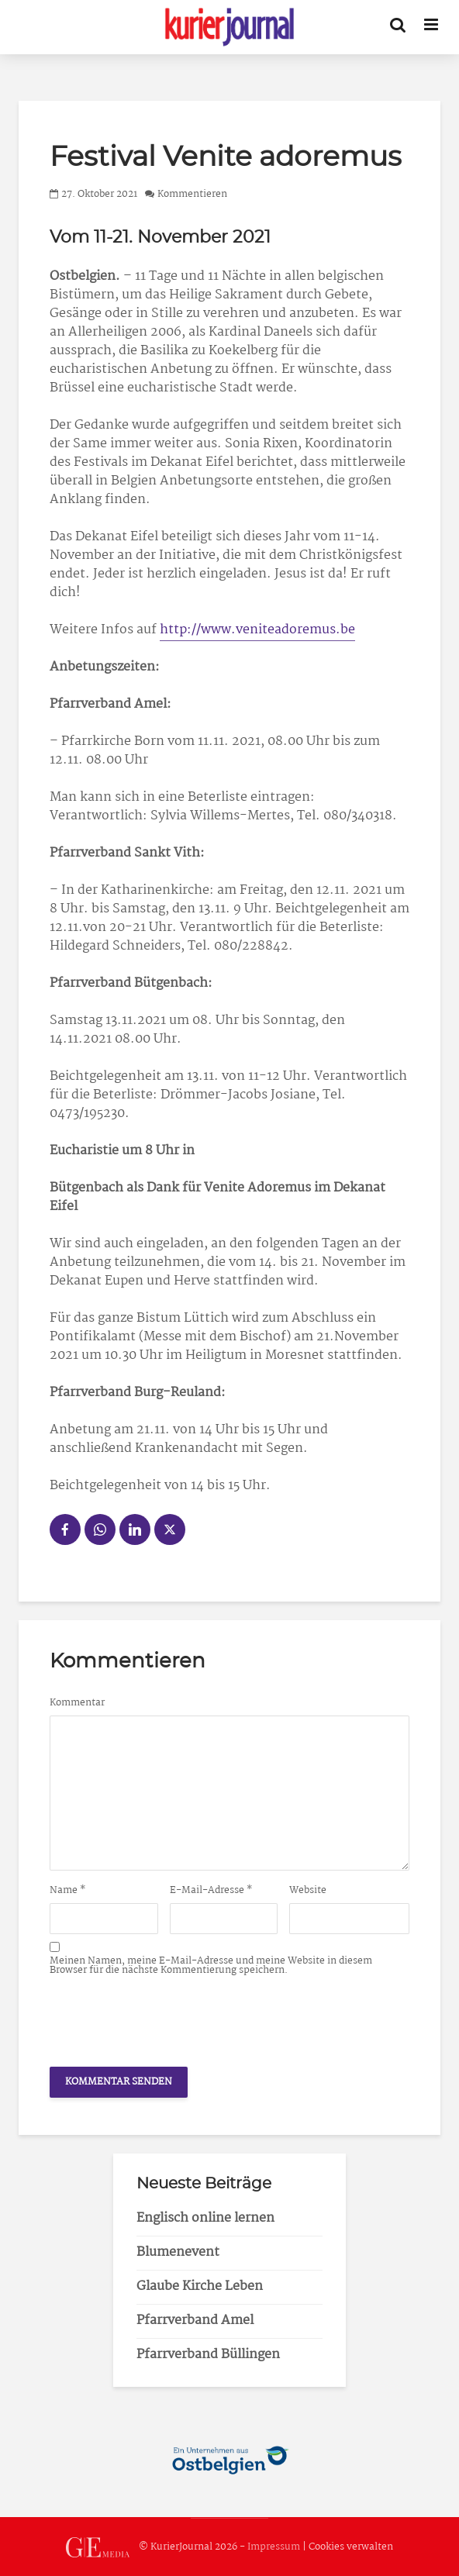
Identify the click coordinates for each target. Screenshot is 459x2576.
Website (307, 1890)
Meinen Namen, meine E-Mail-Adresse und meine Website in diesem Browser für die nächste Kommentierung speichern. (211, 1966)
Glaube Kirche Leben (199, 2286)
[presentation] (167, 2017)
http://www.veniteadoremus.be (257, 629)
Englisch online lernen (205, 2218)
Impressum (273, 2548)
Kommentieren (192, 194)
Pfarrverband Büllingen (208, 2354)
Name (68, 1890)
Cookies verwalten (351, 2548)
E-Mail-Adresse (211, 1890)
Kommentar (77, 1703)
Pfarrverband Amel (195, 2320)
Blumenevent (177, 2252)
